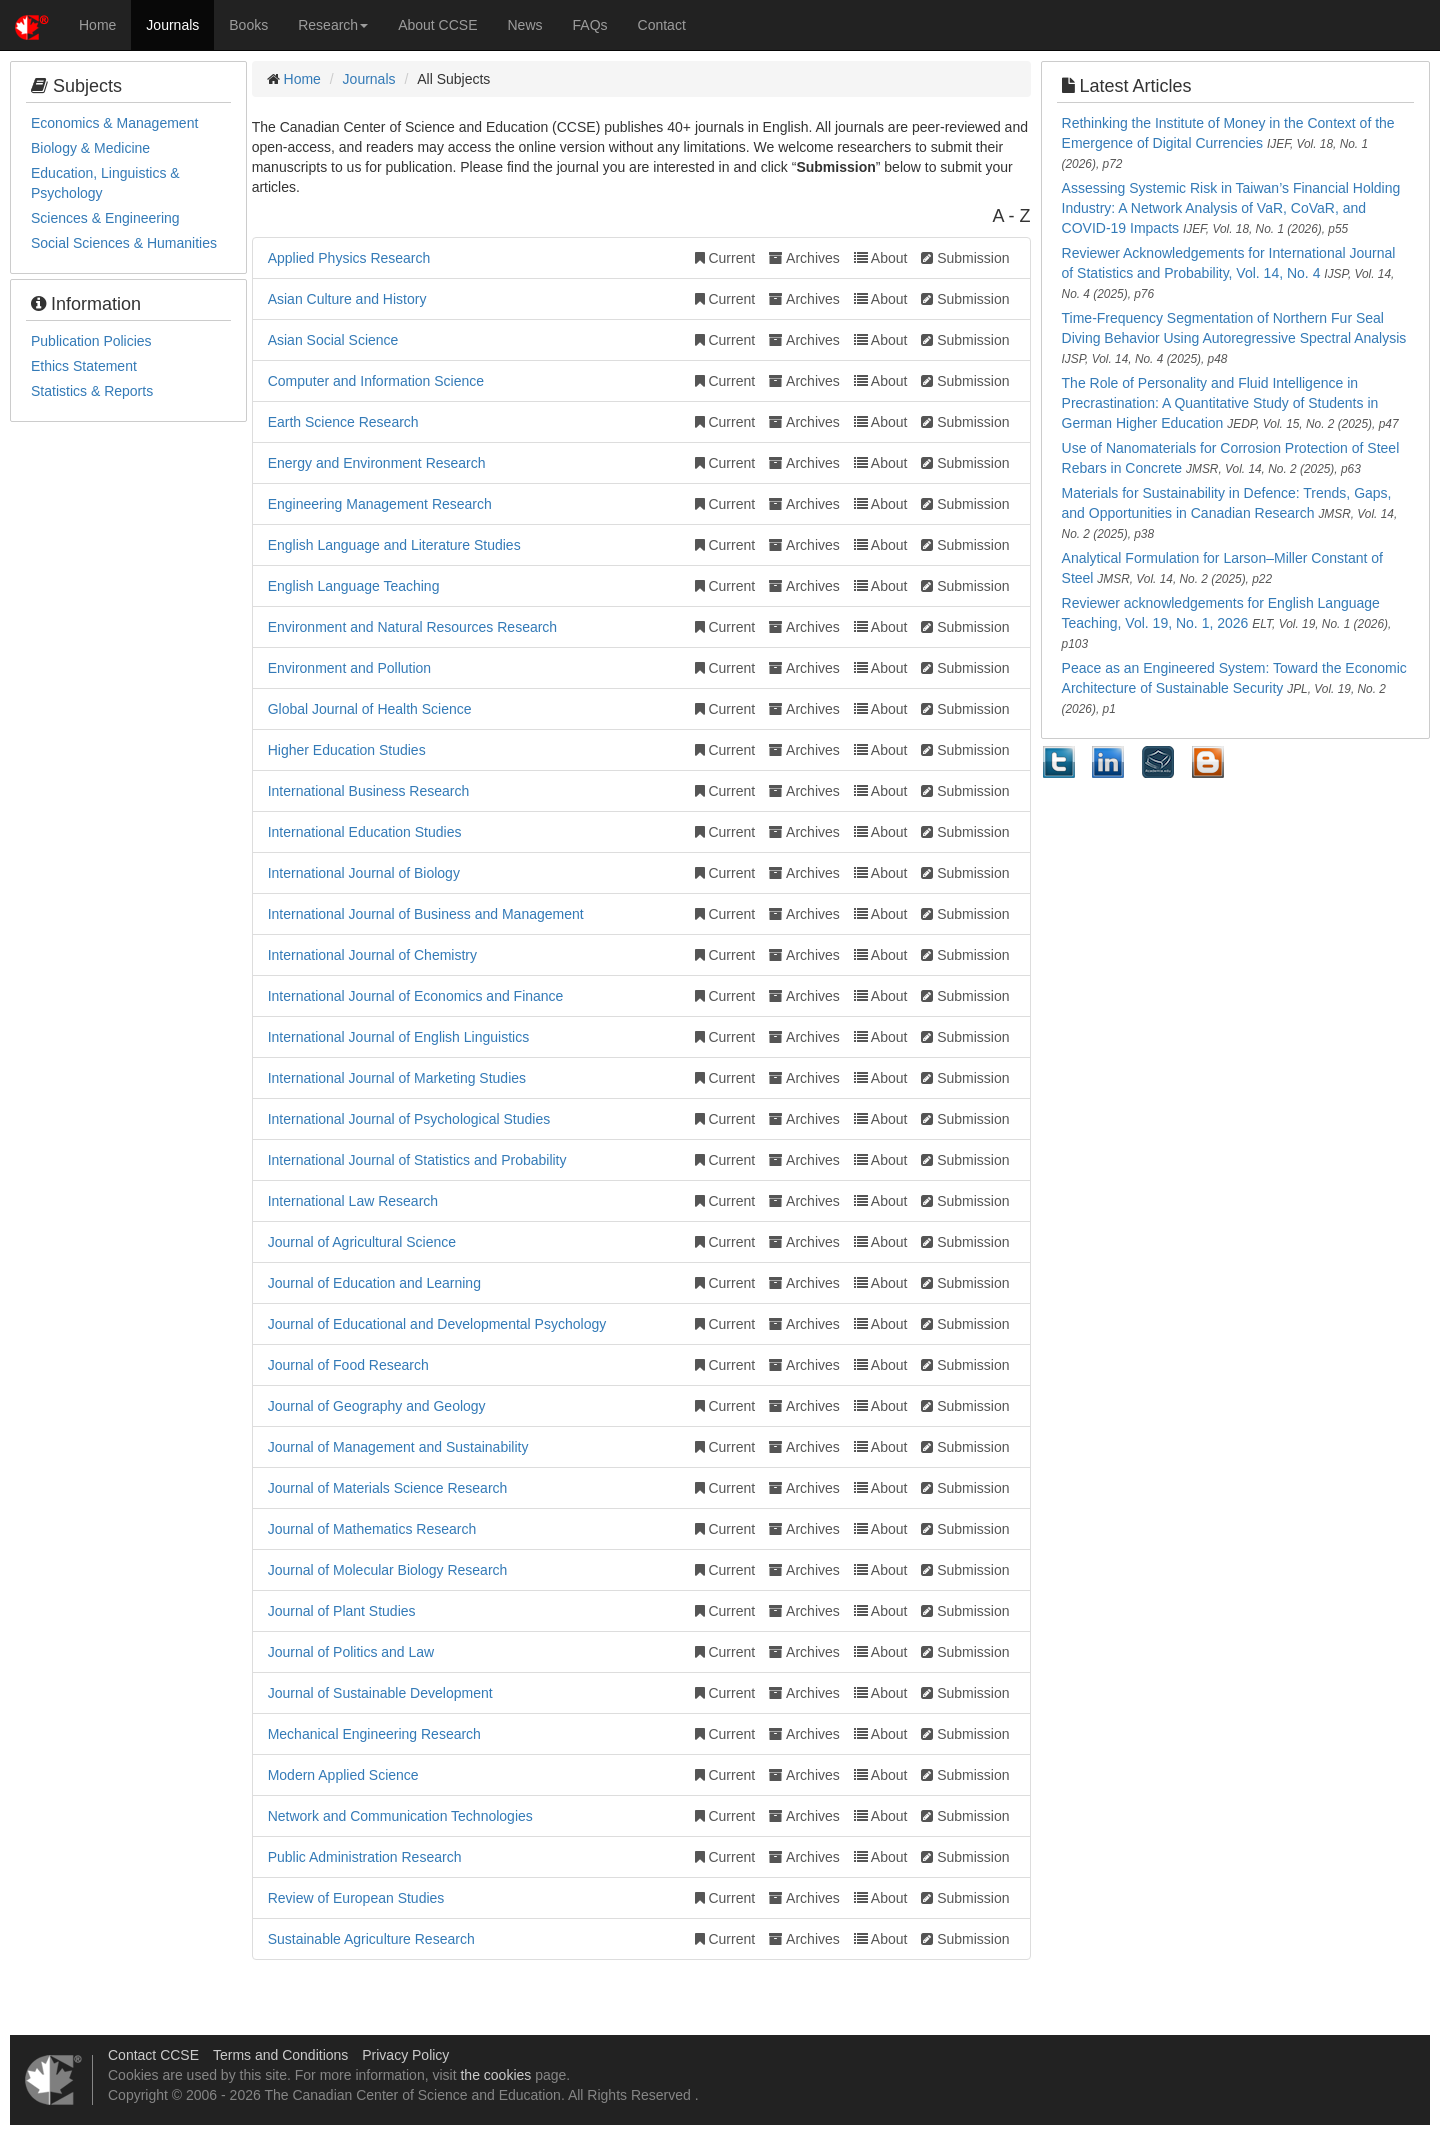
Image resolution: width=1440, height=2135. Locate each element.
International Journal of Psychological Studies (409, 1119)
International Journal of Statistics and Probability (417, 1160)
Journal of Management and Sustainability (398, 1447)
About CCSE (437, 25)
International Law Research (353, 1201)
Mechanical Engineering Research (374, 1734)
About (881, 258)
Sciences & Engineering (105, 218)
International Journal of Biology (364, 873)
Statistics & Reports (92, 391)
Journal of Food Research (348, 1365)
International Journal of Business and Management (426, 914)
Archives (804, 258)
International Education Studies (365, 832)
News (525, 25)
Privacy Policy (405, 2055)
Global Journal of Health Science (370, 709)
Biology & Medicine (90, 148)
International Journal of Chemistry (372, 955)
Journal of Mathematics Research (372, 1529)
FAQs (590, 25)
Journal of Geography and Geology (377, 1406)
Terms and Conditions (280, 2055)
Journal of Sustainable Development (380, 1693)
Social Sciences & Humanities (124, 243)
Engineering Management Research (380, 504)
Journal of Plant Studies (342, 1611)
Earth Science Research (343, 422)
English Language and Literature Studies (394, 545)
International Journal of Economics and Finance (416, 996)
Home (97, 25)
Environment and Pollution (349, 668)
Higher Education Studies (347, 750)
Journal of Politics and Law (351, 1652)
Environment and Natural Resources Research (412, 627)
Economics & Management (114, 123)
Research (333, 25)
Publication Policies (91, 341)
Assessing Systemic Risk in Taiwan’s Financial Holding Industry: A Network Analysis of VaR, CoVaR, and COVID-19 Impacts (1231, 208)
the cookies (495, 2075)
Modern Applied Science (343, 1775)
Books (248, 25)
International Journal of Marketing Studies (397, 1078)
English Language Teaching (354, 586)
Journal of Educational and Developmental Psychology (437, 1324)
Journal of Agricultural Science (362, 1242)
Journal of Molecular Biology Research (388, 1570)
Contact (662, 25)
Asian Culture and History (347, 299)
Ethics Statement (84, 366)
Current (725, 258)
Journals (172, 25)
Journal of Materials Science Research (388, 1488)
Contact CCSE (153, 2055)
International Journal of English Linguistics (399, 1037)
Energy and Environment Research (377, 463)
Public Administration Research (365, 1857)
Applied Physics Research (349, 258)
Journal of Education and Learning (374, 1283)
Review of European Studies (356, 1898)
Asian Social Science (333, 340)
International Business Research (369, 791)
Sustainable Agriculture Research (371, 1939)
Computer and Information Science (376, 381)
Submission (965, 258)
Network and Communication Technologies (400, 1816)
